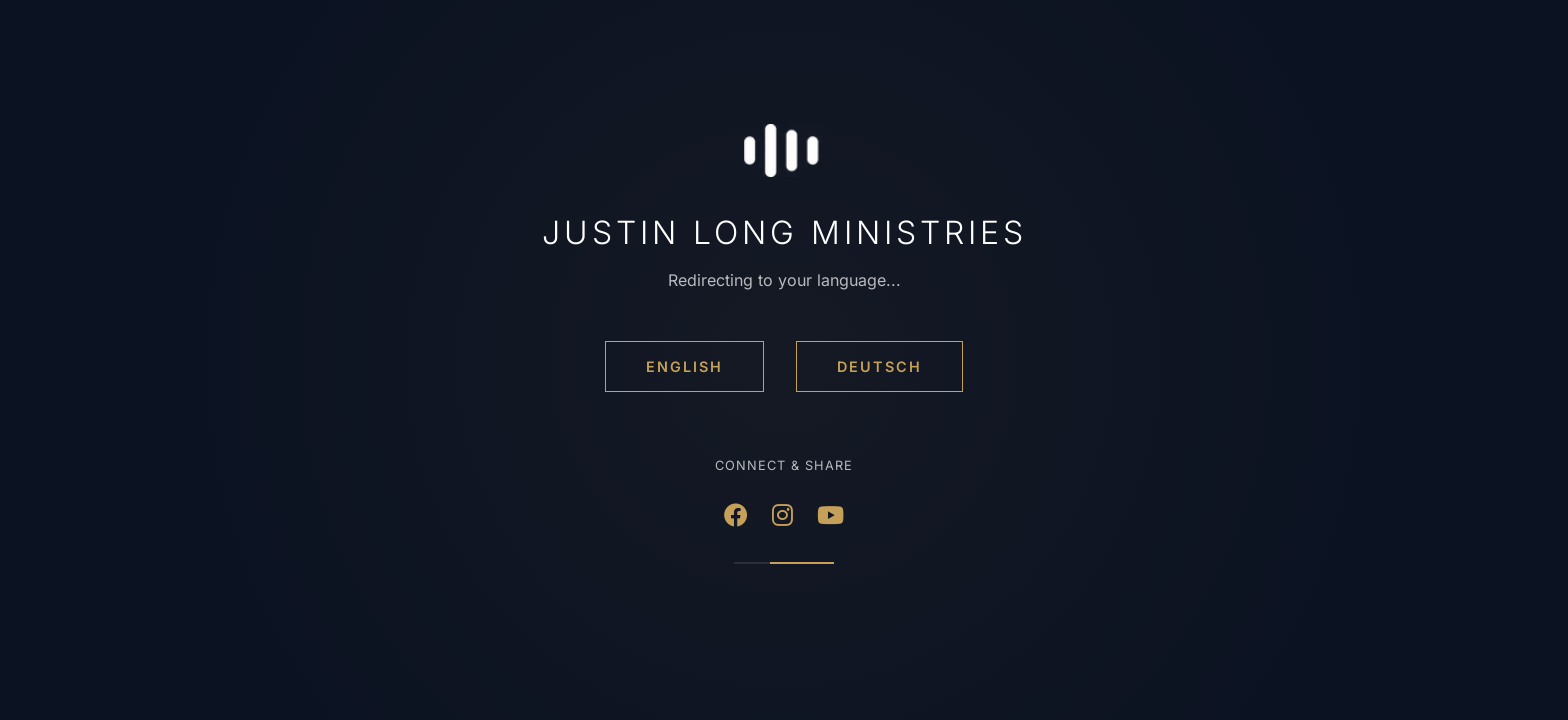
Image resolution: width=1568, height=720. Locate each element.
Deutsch (879, 366)
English (684, 366)
